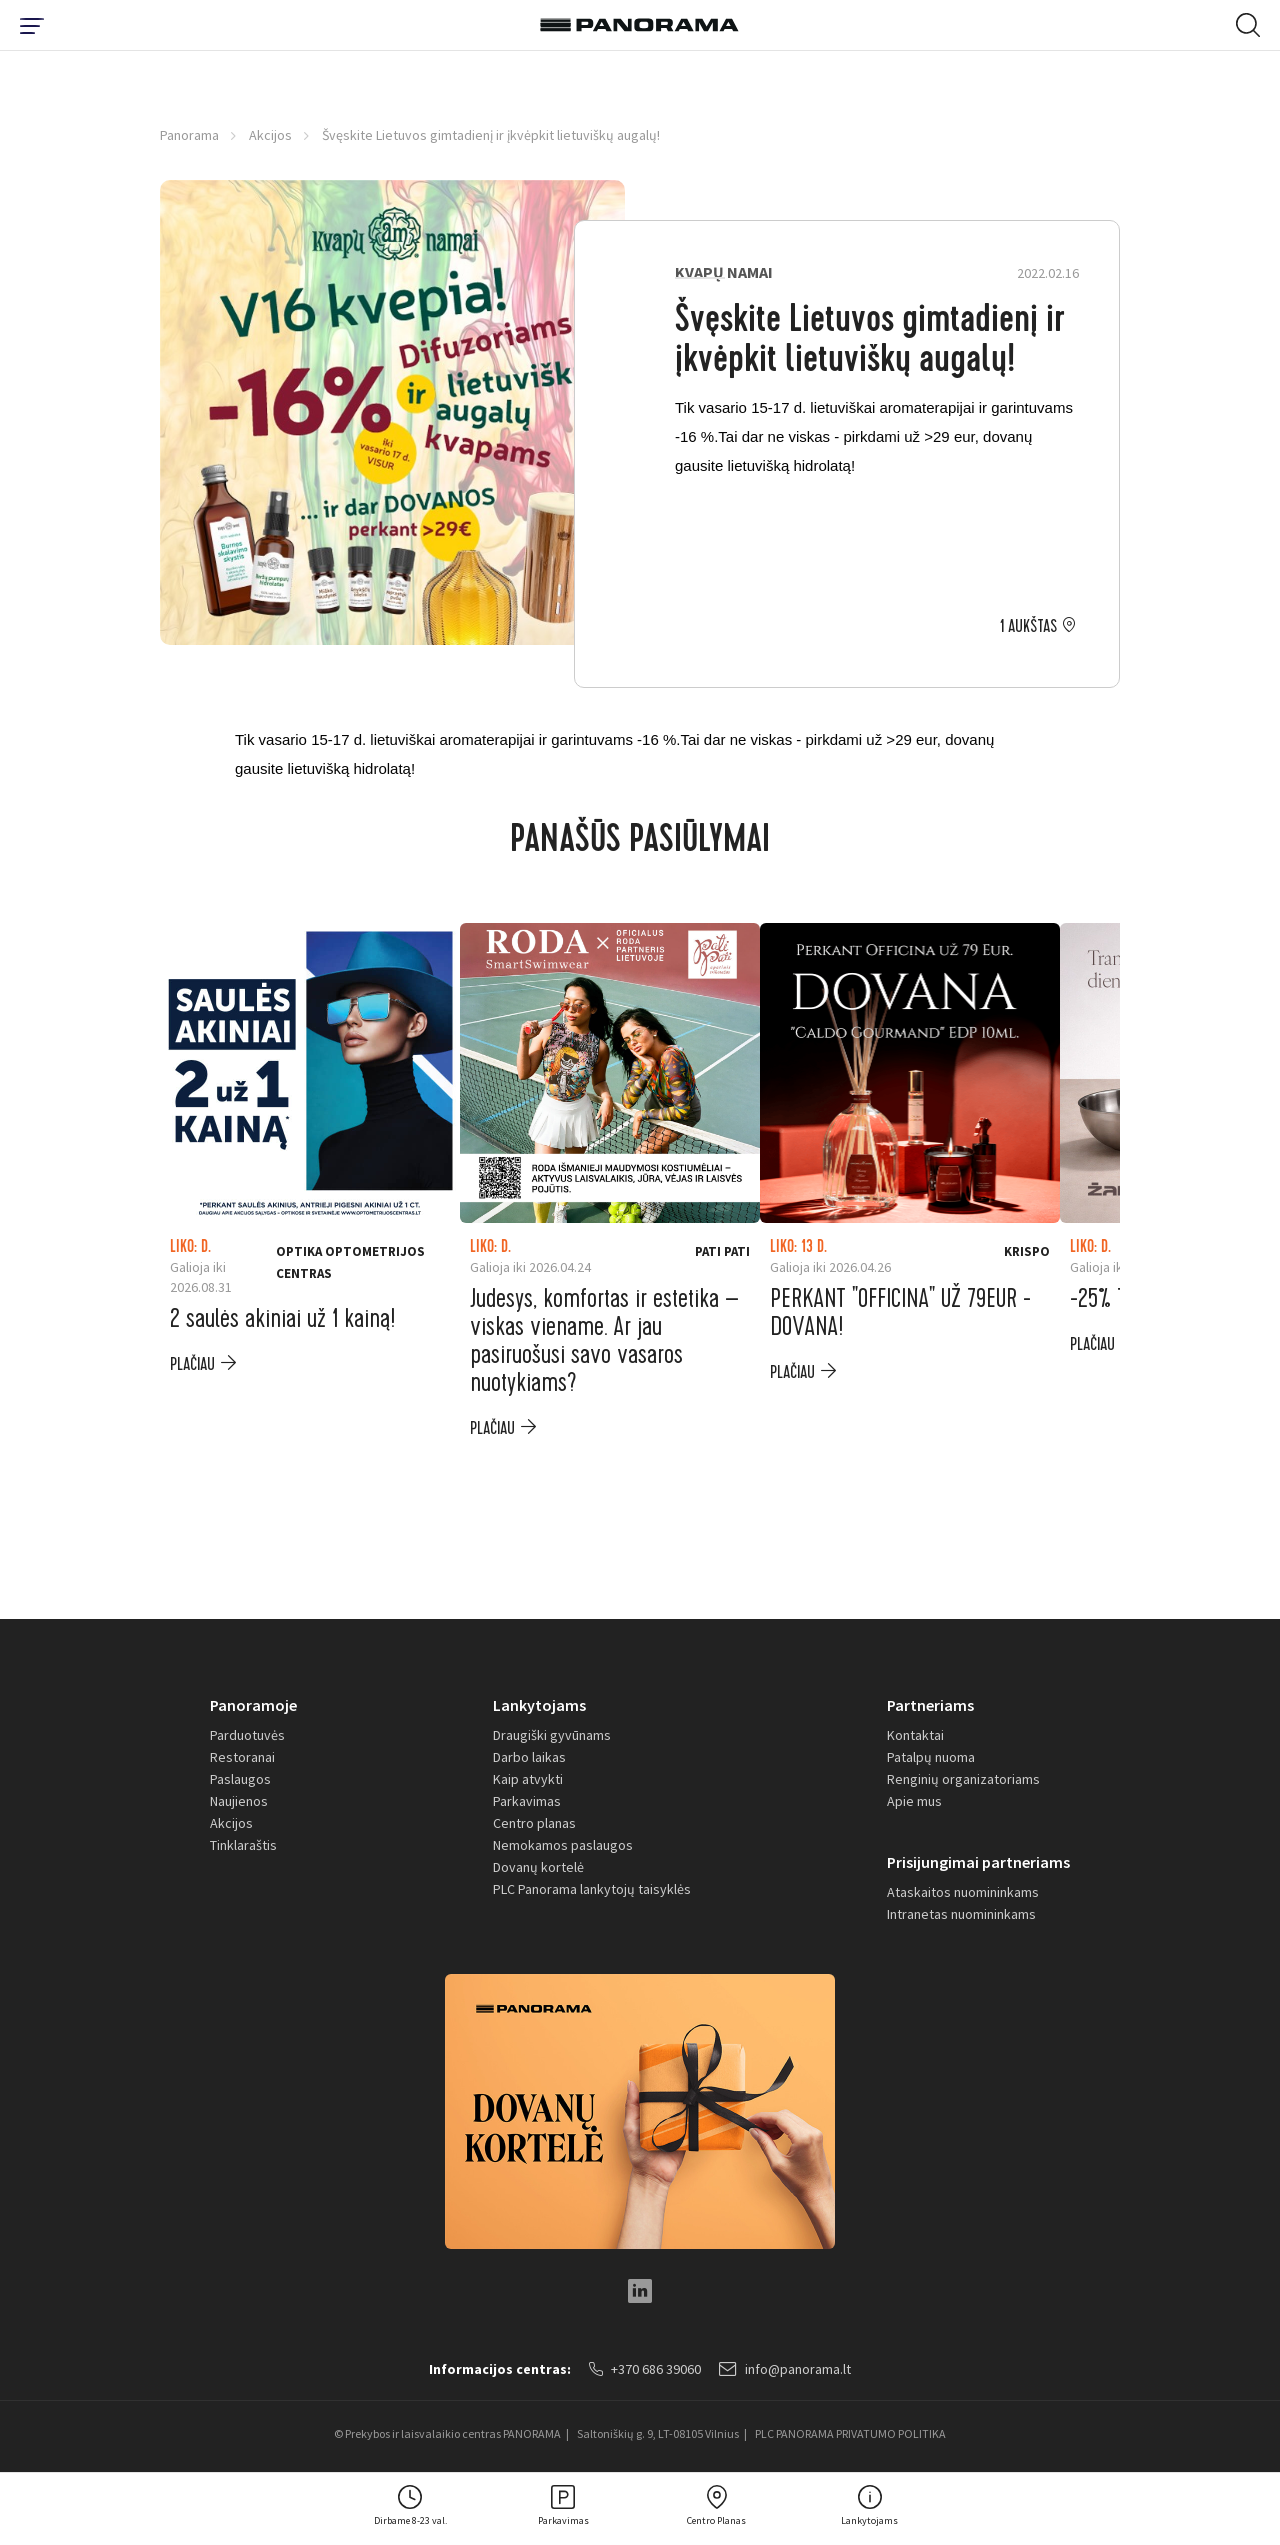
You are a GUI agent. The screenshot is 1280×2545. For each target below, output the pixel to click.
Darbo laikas (529, 1757)
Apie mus (914, 1801)
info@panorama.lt (785, 2369)
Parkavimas (527, 1801)
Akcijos (270, 135)
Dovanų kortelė (538, 1867)
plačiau (192, 1364)
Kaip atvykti (528, 1779)
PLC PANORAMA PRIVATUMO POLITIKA (850, 2433)
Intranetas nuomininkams (961, 1914)
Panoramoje (253, 1705)
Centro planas (534, 1823)
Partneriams (930, 1705)
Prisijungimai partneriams (978, 1862)
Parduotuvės (247, 1735)
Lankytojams (539, 1705)
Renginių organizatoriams (963, 1779)
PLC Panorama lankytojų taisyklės (592, 1889)
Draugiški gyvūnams (552, 1735)
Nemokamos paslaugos (563, 1845)
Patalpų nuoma (931, 1757)
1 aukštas (1028, 627)
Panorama (189, 135)
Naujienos (239, 1801)
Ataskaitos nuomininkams (963, 1892)
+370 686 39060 (645, 2369)
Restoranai (242, 1757)
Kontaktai (915, 1735)
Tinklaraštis (243, 1845)
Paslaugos (240, 1779)
